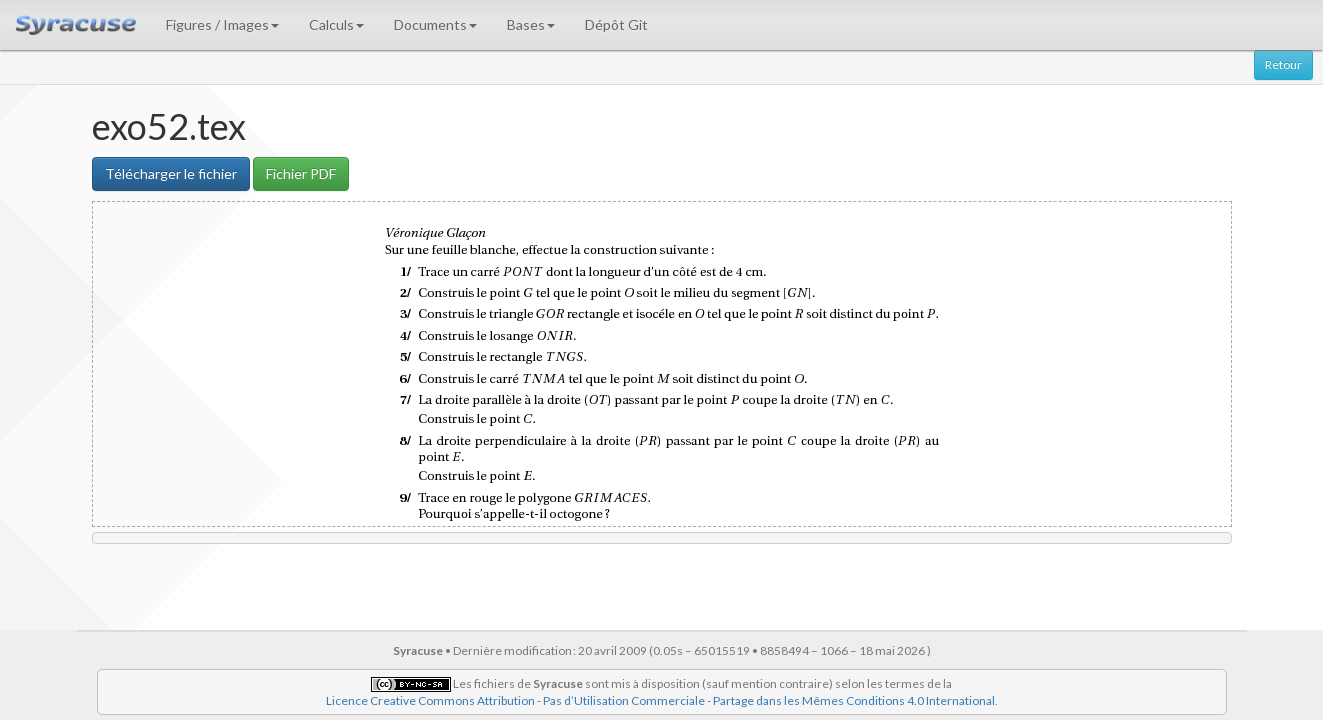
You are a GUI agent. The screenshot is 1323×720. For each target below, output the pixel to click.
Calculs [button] (336, 24)
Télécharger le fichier (171, 173)
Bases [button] (531, 24)
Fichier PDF (301, 173)
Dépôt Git (616, 24)
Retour (1283, 64)
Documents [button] (435, 24)
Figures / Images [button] (222, 24)
